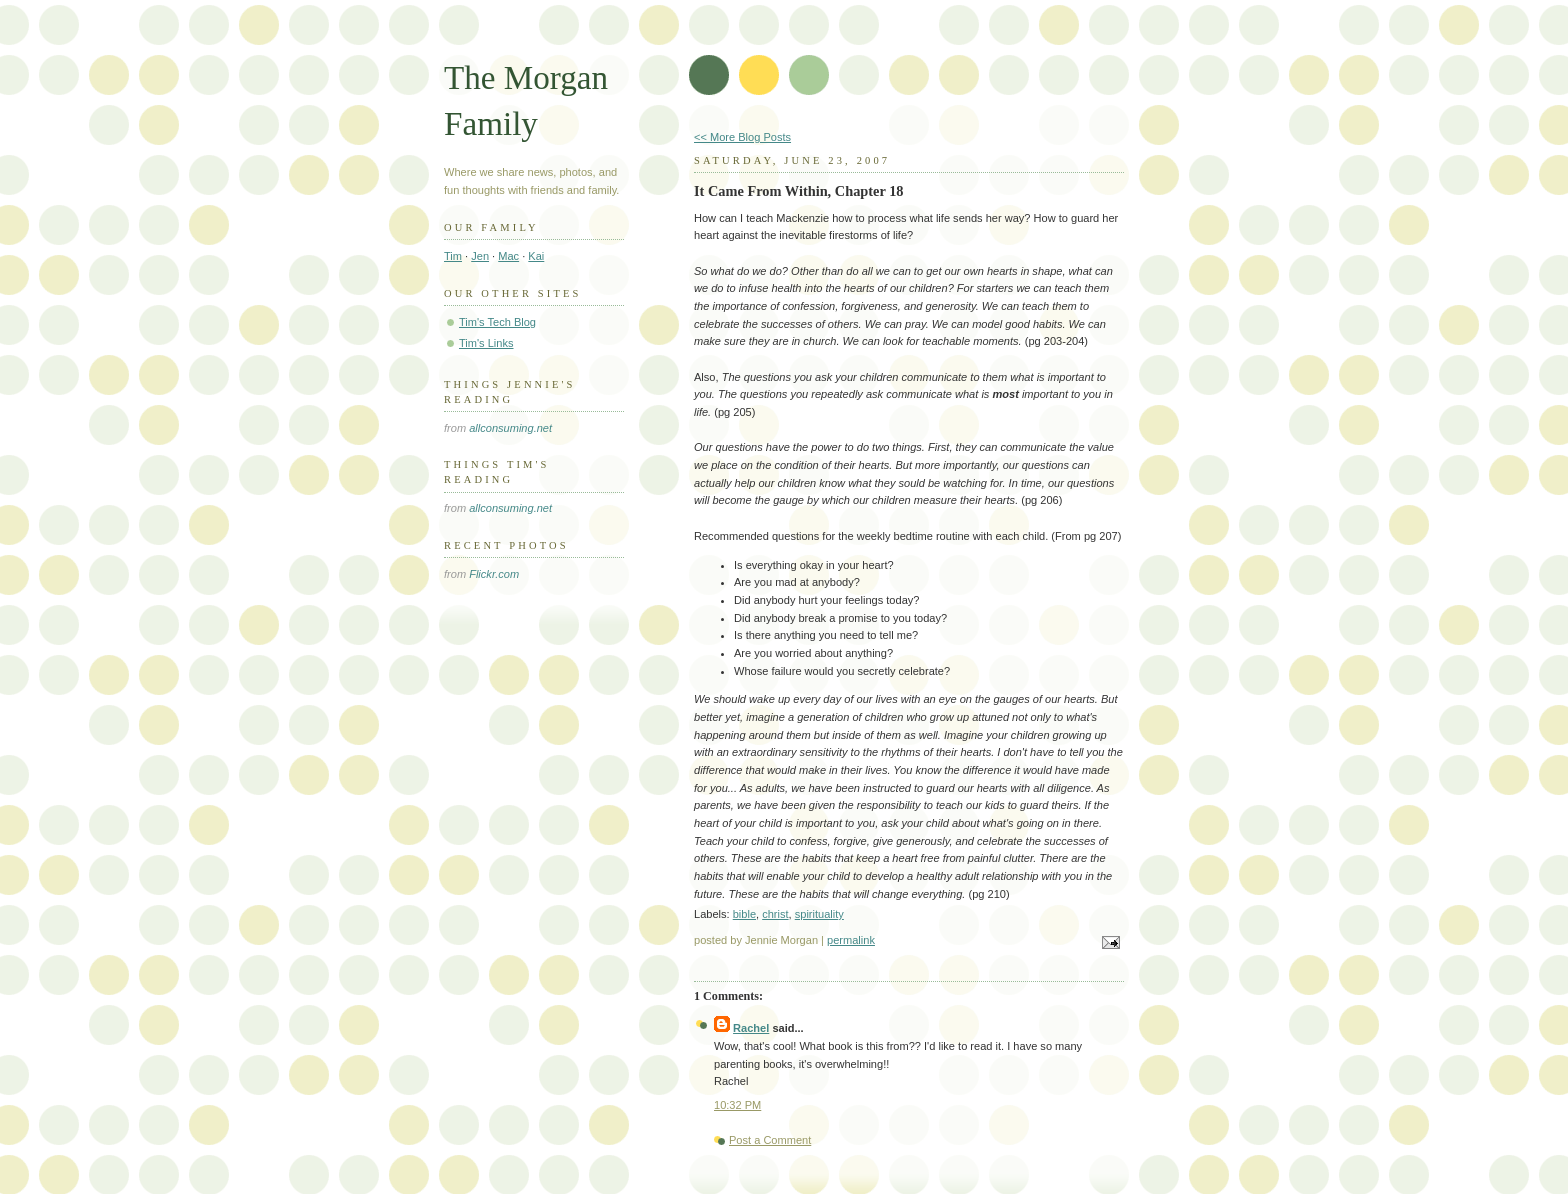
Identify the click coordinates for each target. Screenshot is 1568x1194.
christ (775, 914)
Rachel (751, 1028)
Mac (508, 256)
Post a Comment (770, 1140)
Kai (536, 256)
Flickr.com (494, 574)
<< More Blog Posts (742, 137)
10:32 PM (737, 1105)
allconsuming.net (510, 428)
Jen (480, 256)
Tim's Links (486, 343)
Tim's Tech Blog (497, 322)
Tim (453, 256)
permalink (851, 940)
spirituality (819, 914)
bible (744, 914)
